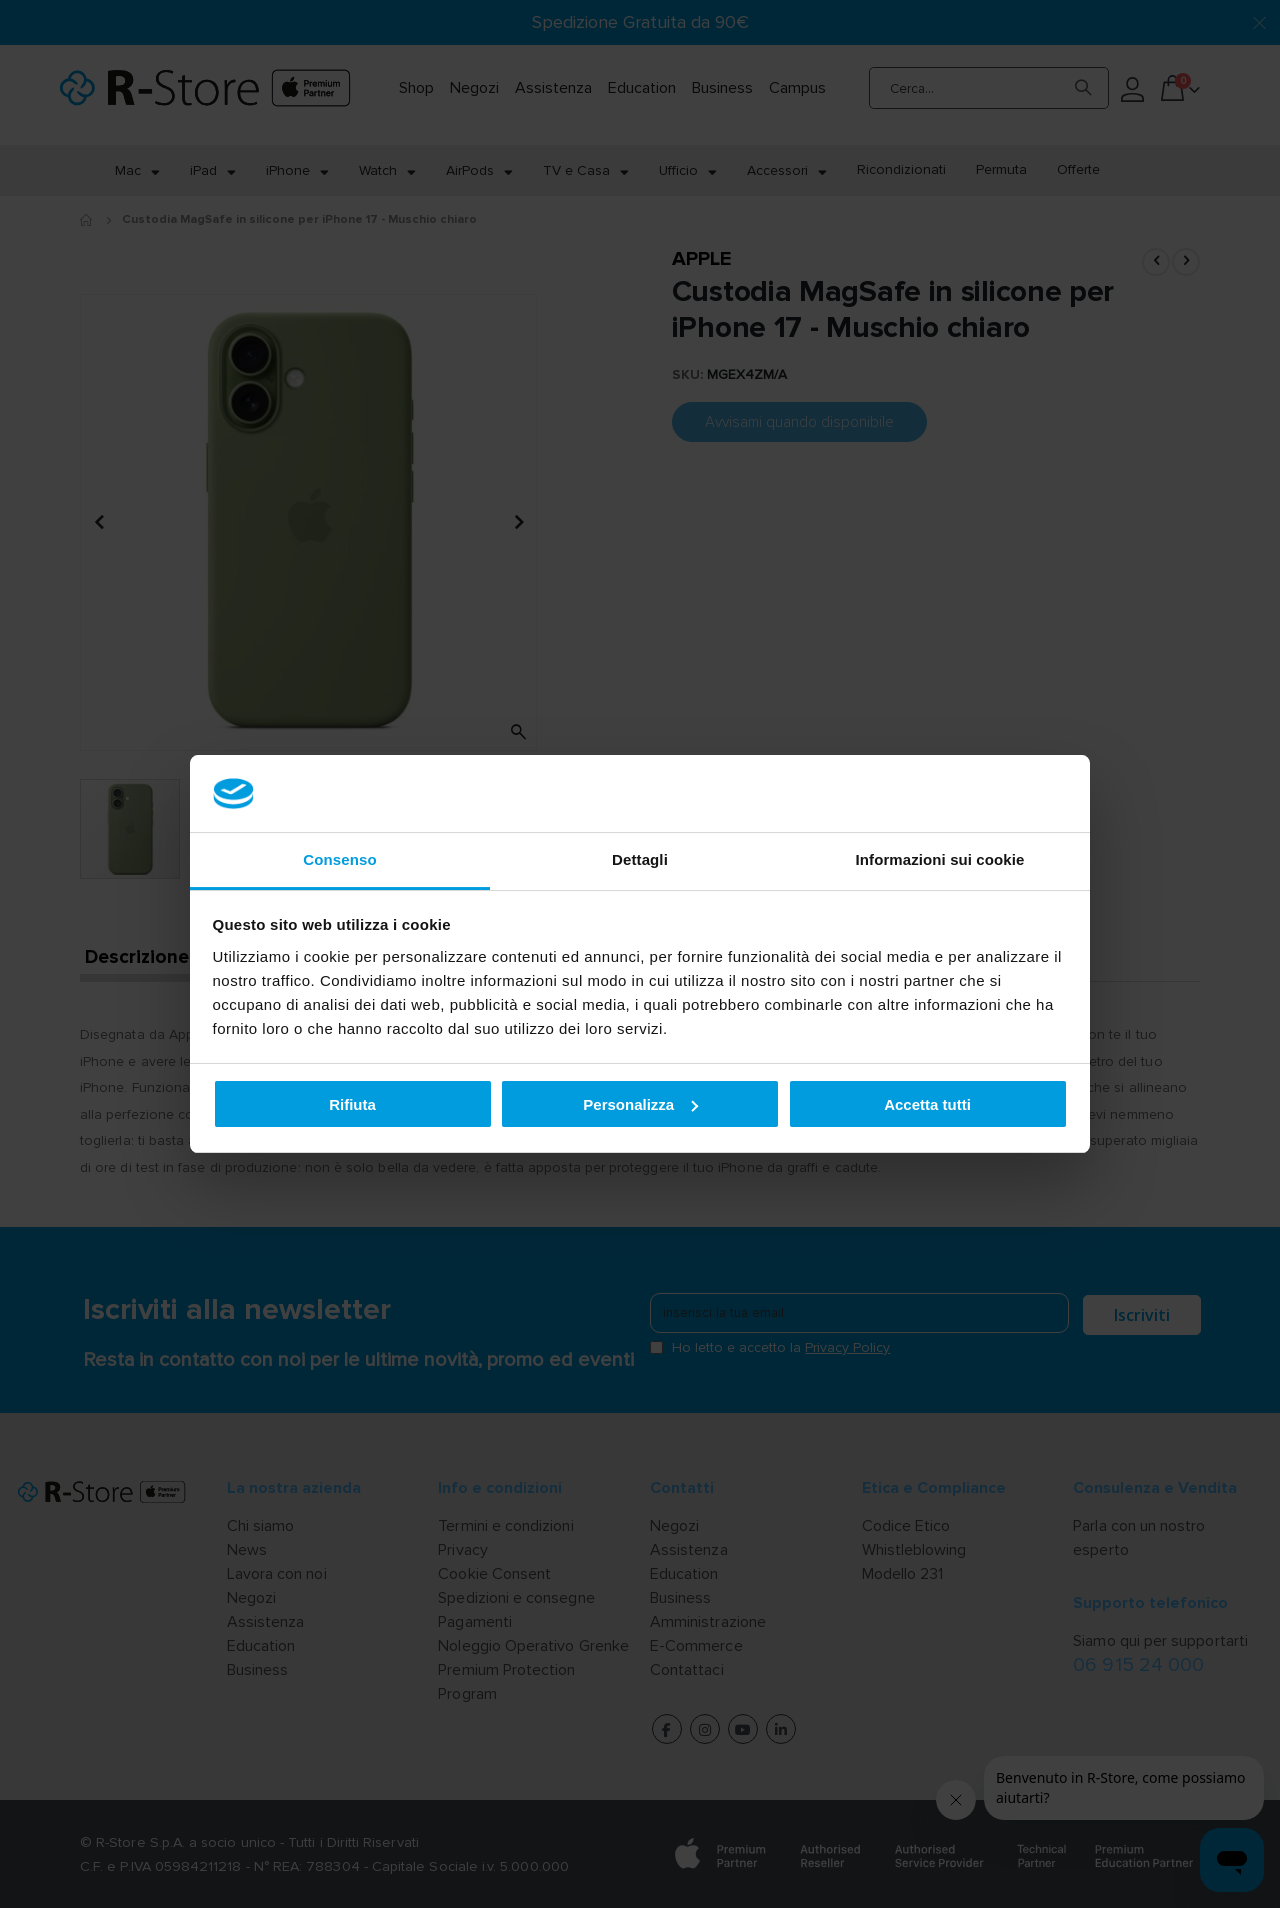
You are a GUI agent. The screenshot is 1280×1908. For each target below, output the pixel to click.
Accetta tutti (927, 1104)
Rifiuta (352, 1104)
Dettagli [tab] (640, 859)
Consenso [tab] (339, 859)
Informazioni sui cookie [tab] (940, 859)
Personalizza (640, 1104)
